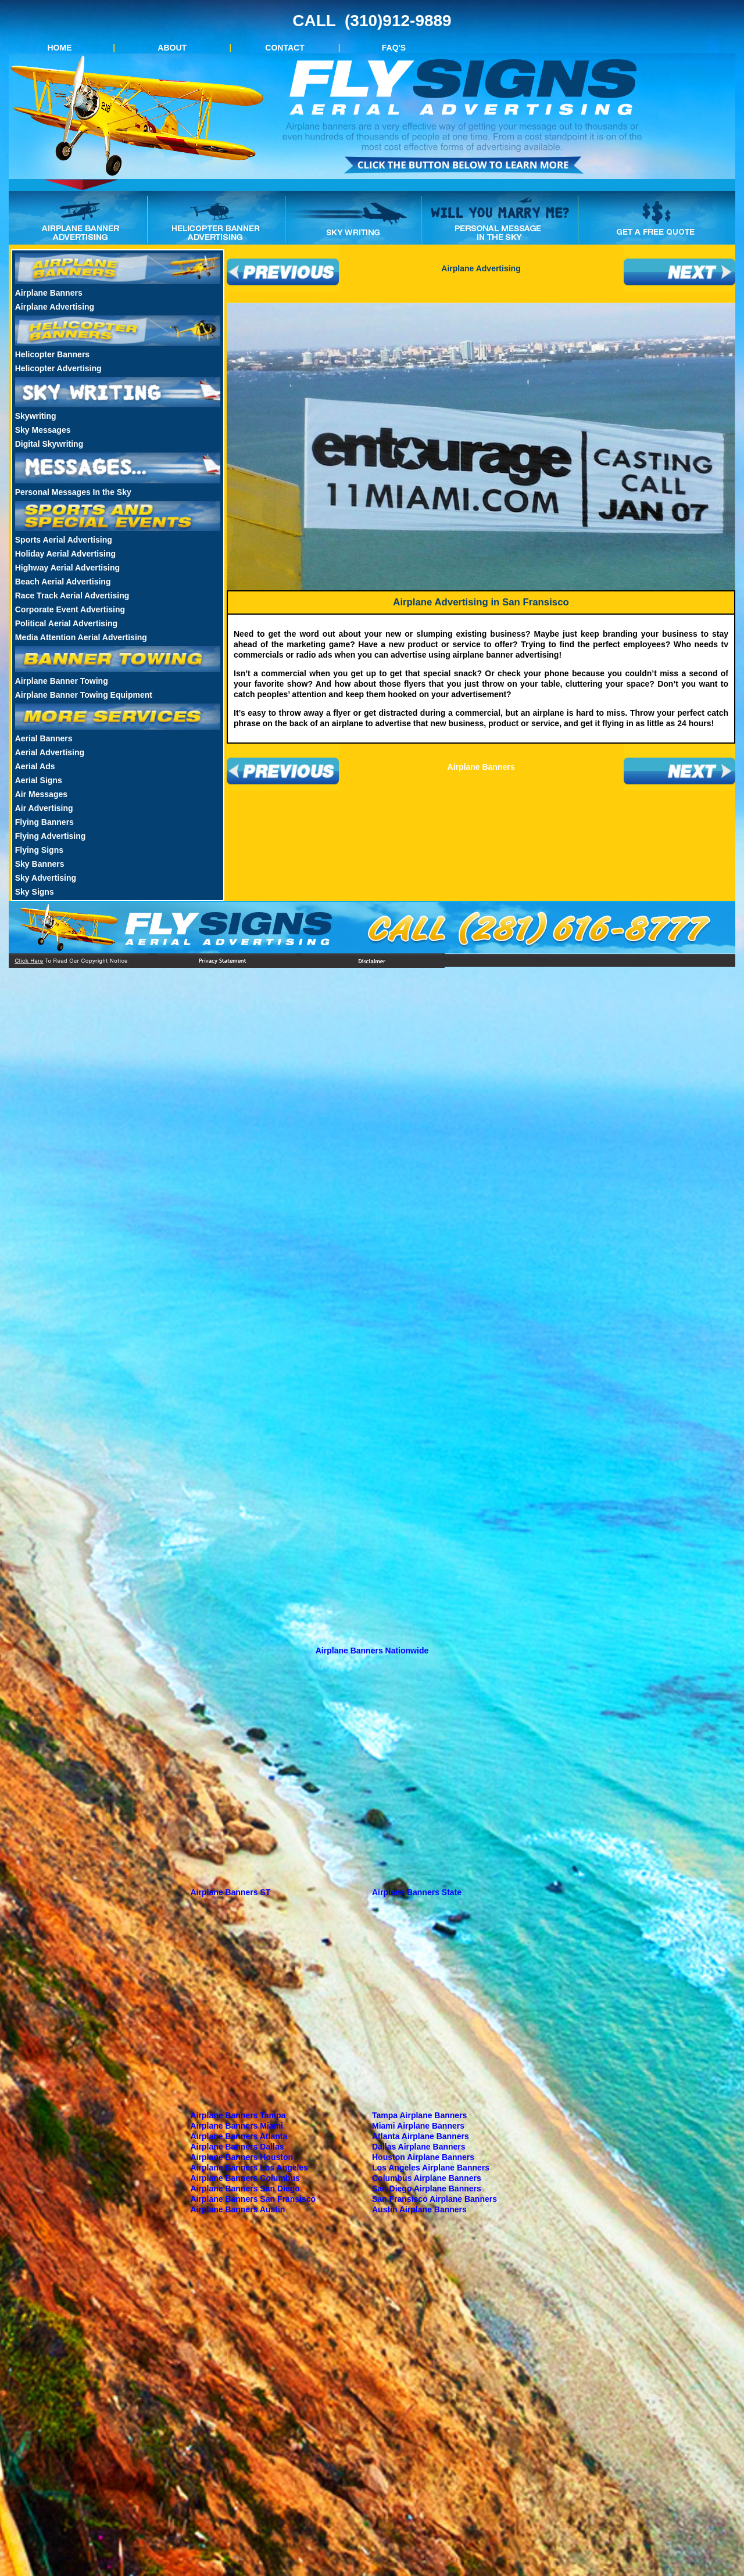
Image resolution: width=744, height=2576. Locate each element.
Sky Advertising (45, 877)
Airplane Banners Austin (238, 2209)
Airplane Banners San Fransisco (253, 2199)
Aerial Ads (35, 766)
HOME (60, 47)
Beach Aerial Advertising (63, 581)
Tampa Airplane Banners (419, 2115)
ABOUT (172, 47)
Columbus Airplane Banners (426, 2178)
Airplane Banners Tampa (238, 2115)
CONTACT (284, 47)
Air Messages (41, 794)
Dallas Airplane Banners (419, 2146)
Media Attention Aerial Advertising (81, 637)
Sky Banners (40, 864)
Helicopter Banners (52, 354)
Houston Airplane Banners (423, 2157)
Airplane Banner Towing (61, 681)
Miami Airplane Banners (418, 2125)
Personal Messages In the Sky (73, 492)
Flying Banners (44, 822)
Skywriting (35, 416)
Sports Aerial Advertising (63, 539)
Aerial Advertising (49, 752)
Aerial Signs (38, 780)
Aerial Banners (44, 738)
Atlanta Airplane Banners (420, 2136)
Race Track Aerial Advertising (72, 595)
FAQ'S (394, 47)
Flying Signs (39, 850)
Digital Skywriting (49, 444)
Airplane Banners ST (231, 1892)
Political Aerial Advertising (66, 623)
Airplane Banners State (417, 1892)
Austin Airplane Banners (419, 2209)
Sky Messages (43, 430)
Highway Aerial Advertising (67, 567)
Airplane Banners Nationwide (372, 1650)
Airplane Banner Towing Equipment (83, 694)
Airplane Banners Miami (237, 2125)
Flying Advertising (50, 836)
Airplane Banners (49, 292)
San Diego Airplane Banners (426, 2188)
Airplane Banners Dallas (237, 2146)
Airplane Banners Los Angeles (250, 2167)
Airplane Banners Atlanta (239, 2136)
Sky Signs (34, 891)
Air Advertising (44, 808)
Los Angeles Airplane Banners (430, 2167)
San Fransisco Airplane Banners (434, 2199)
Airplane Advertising (54, 306)
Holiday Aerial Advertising (65, 553)
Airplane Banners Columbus (245, 2178)
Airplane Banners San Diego (245, 2188)
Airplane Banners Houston (242, 2157)
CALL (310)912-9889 (371, 21)
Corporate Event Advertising (70, 609)
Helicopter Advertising (58, 368)
